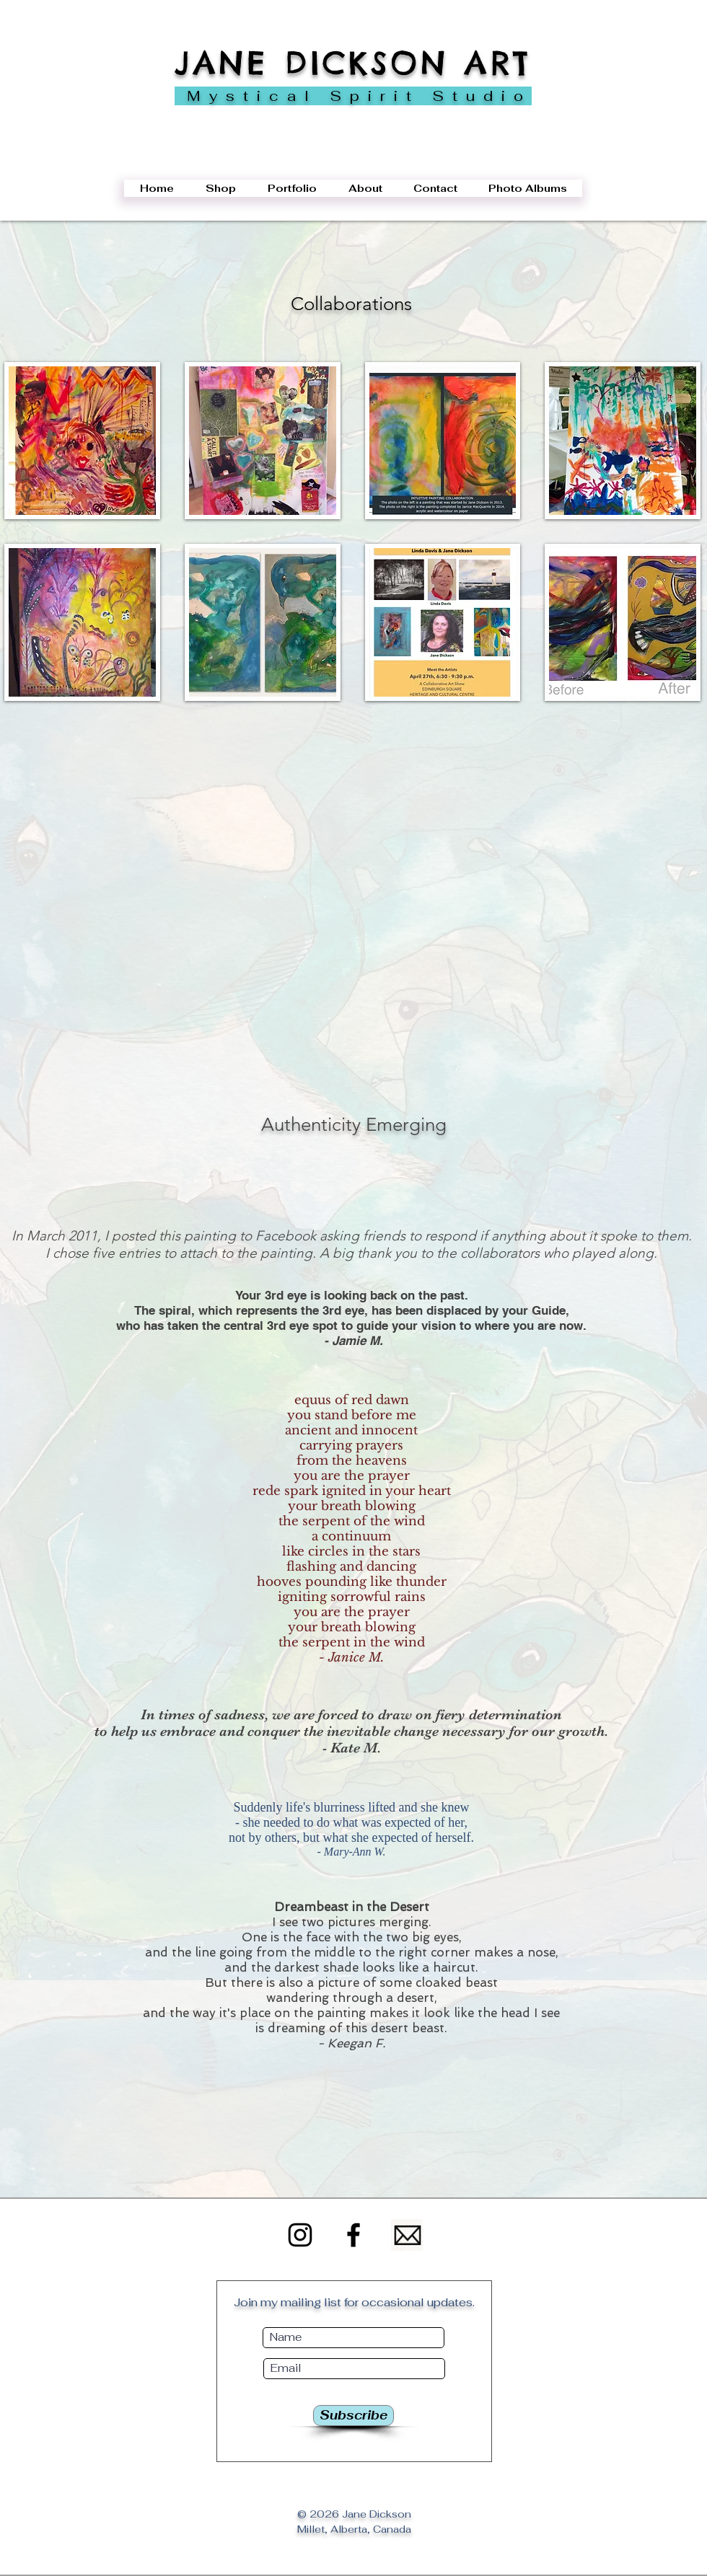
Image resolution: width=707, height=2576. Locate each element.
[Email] (407, 2235)
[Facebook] (353, 2235)
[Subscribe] (353, 2415)
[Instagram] (300, 2235)
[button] (82, 440)
